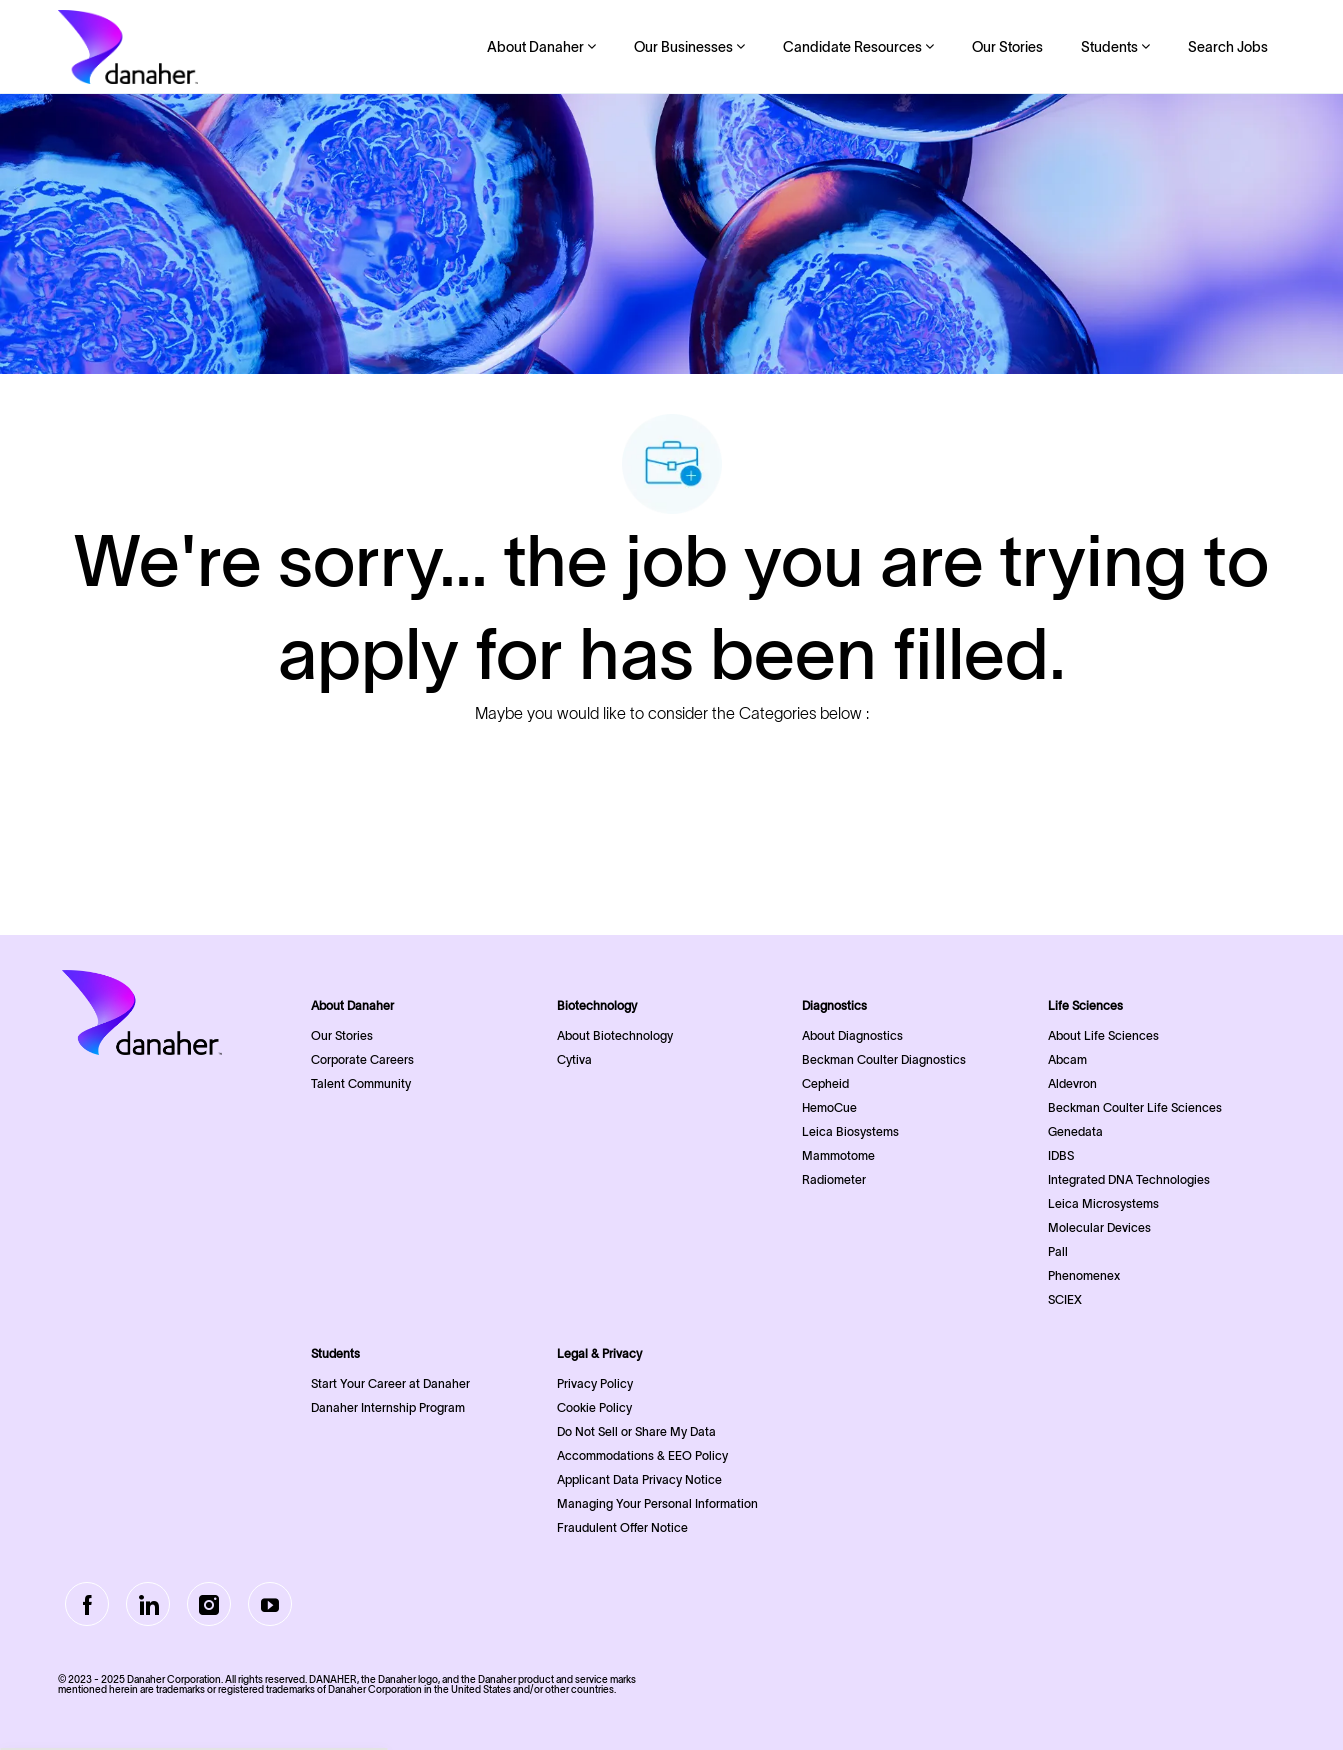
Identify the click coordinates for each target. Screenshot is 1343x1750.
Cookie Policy (594, 1407)
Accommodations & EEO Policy (642, 1455)
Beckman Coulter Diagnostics (884, 1059)
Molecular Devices (1099, 1227)
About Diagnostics (852, 1035)
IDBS (1061, 1155)
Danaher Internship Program (388, 1407)
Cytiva (574, 1059)
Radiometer (834, 1179)
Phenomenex (1084, 1275)
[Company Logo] (128, 47)
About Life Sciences (1103, 1035)
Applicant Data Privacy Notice (639, 1479)
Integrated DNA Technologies (1129, 1179)
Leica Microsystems (1103, 1203)
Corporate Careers (362, 1059)
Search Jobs (1228, 47)
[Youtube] (270, 1604)
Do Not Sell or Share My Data (636, 1431)
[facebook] (87, 1604)
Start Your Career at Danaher (390, 1383)
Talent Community (361, 1083)
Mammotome (838, 1155)
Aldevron (1072, 1083)
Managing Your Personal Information (657, 1503)
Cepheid (825, 1083)
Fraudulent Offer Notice (622, 1527)
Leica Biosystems (850, 1131)
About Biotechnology (615, 1035)
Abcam (1067, 1059)
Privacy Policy (595, 1383)
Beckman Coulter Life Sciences (1135, 1107)
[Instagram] (209, 1604)
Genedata (1075, 1131)
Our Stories (1007, 47)
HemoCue (829, 1107)
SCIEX (1065, 1299)
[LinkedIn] (148, 1604)
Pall (1058, 1251)
